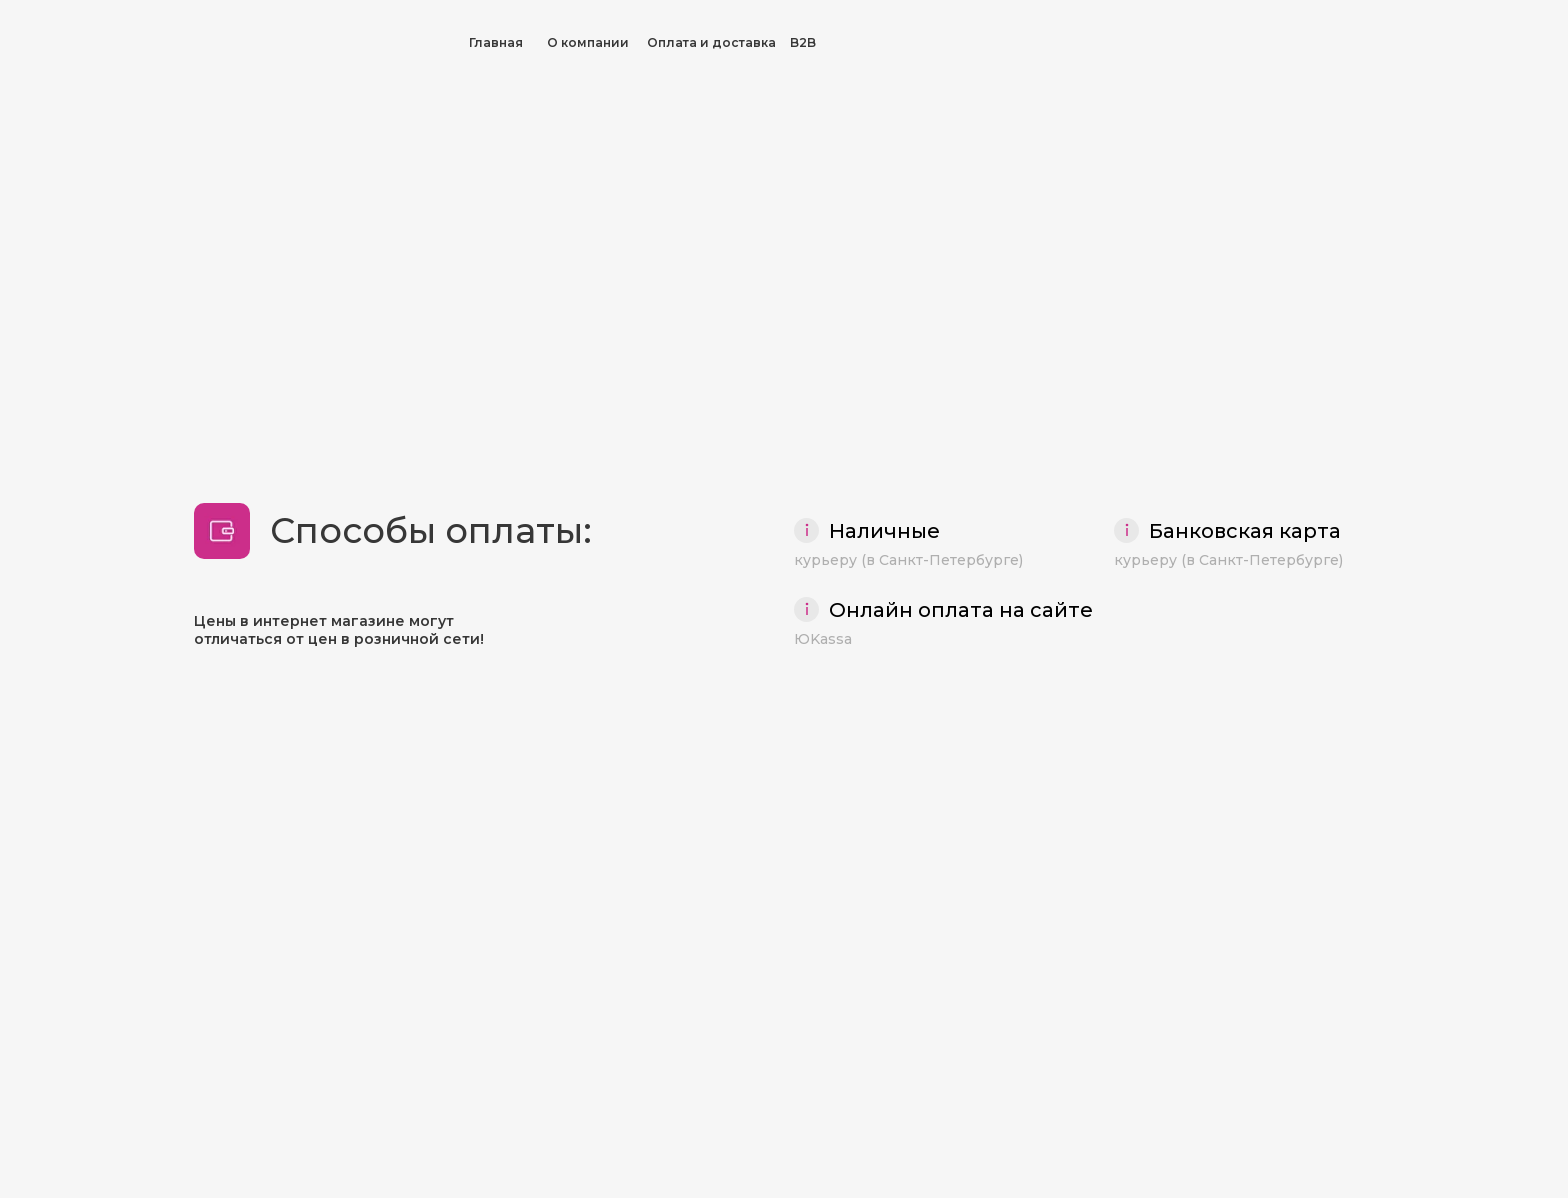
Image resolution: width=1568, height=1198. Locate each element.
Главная (496, 42)
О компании (588, 42)
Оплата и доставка (711, 42)
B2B (803, 42)
